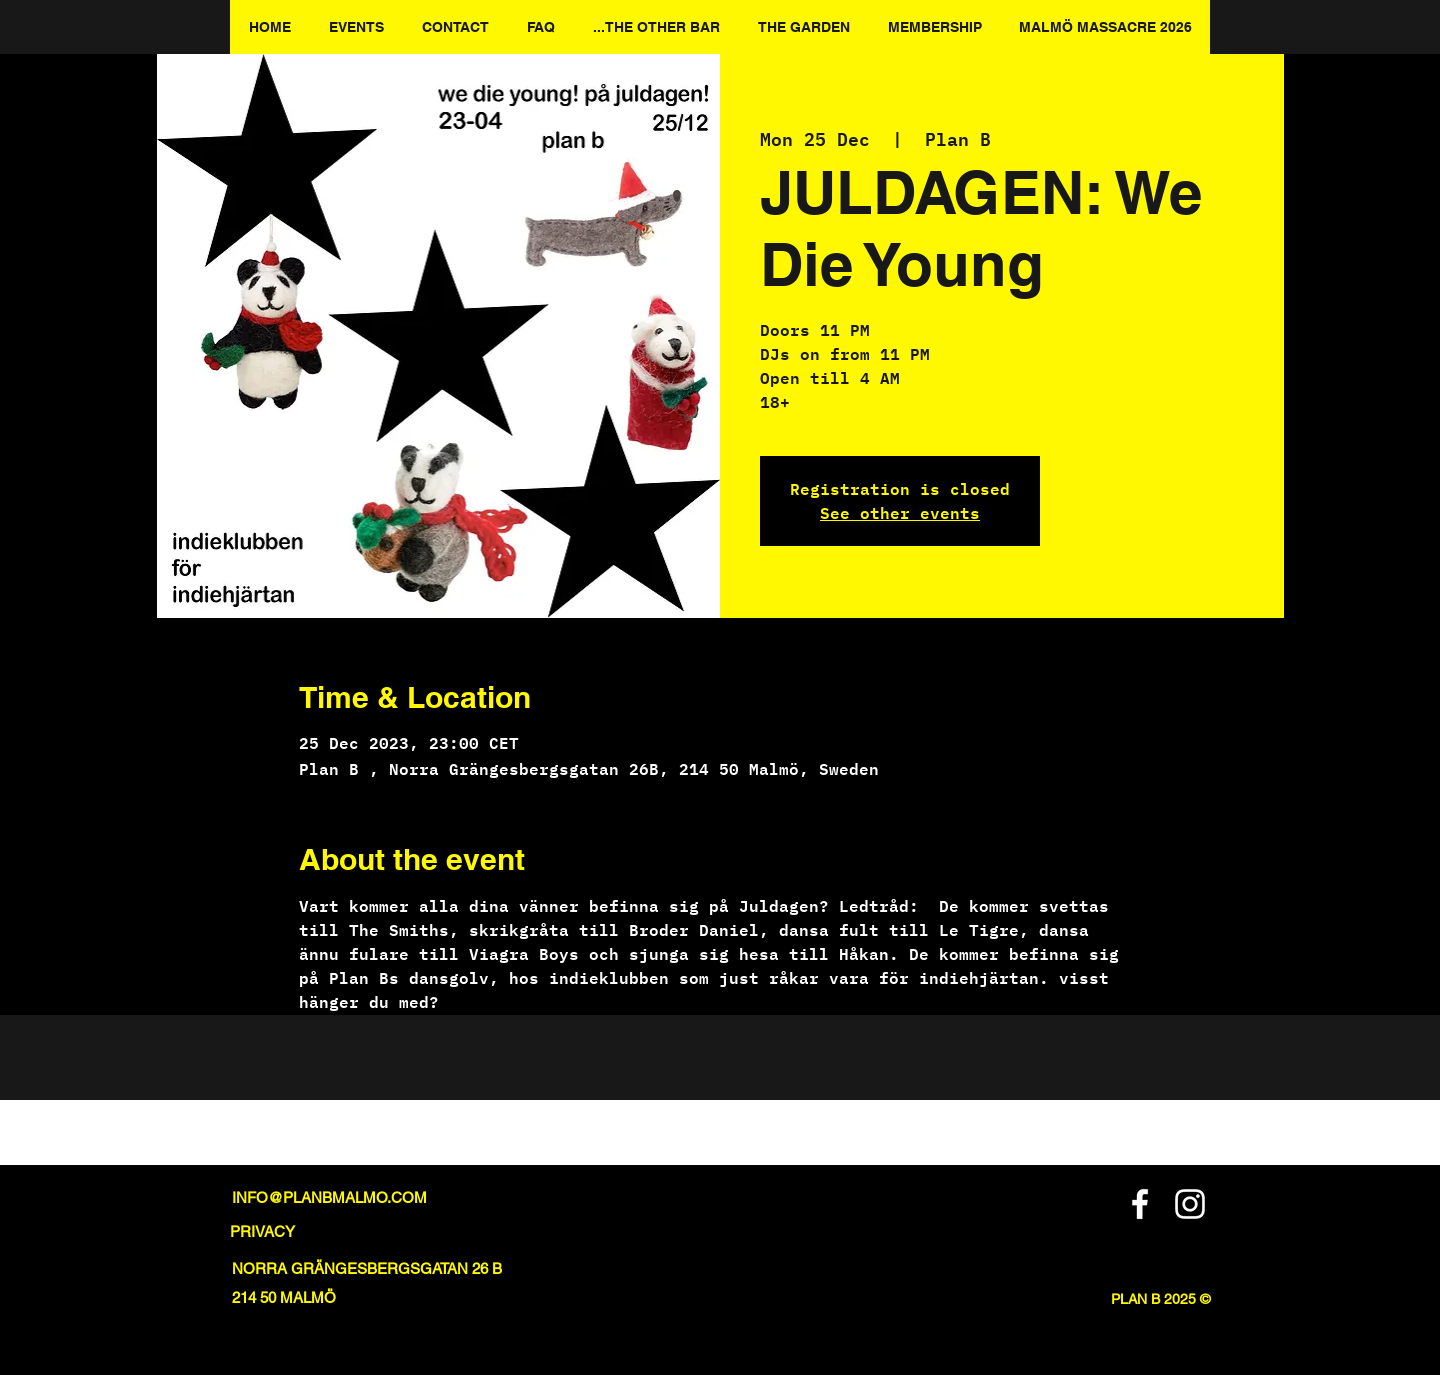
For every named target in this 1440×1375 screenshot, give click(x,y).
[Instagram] (1190, 1204)
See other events (900, 512)
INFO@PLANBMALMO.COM (329, 1197)
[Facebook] (1140, 1204)
